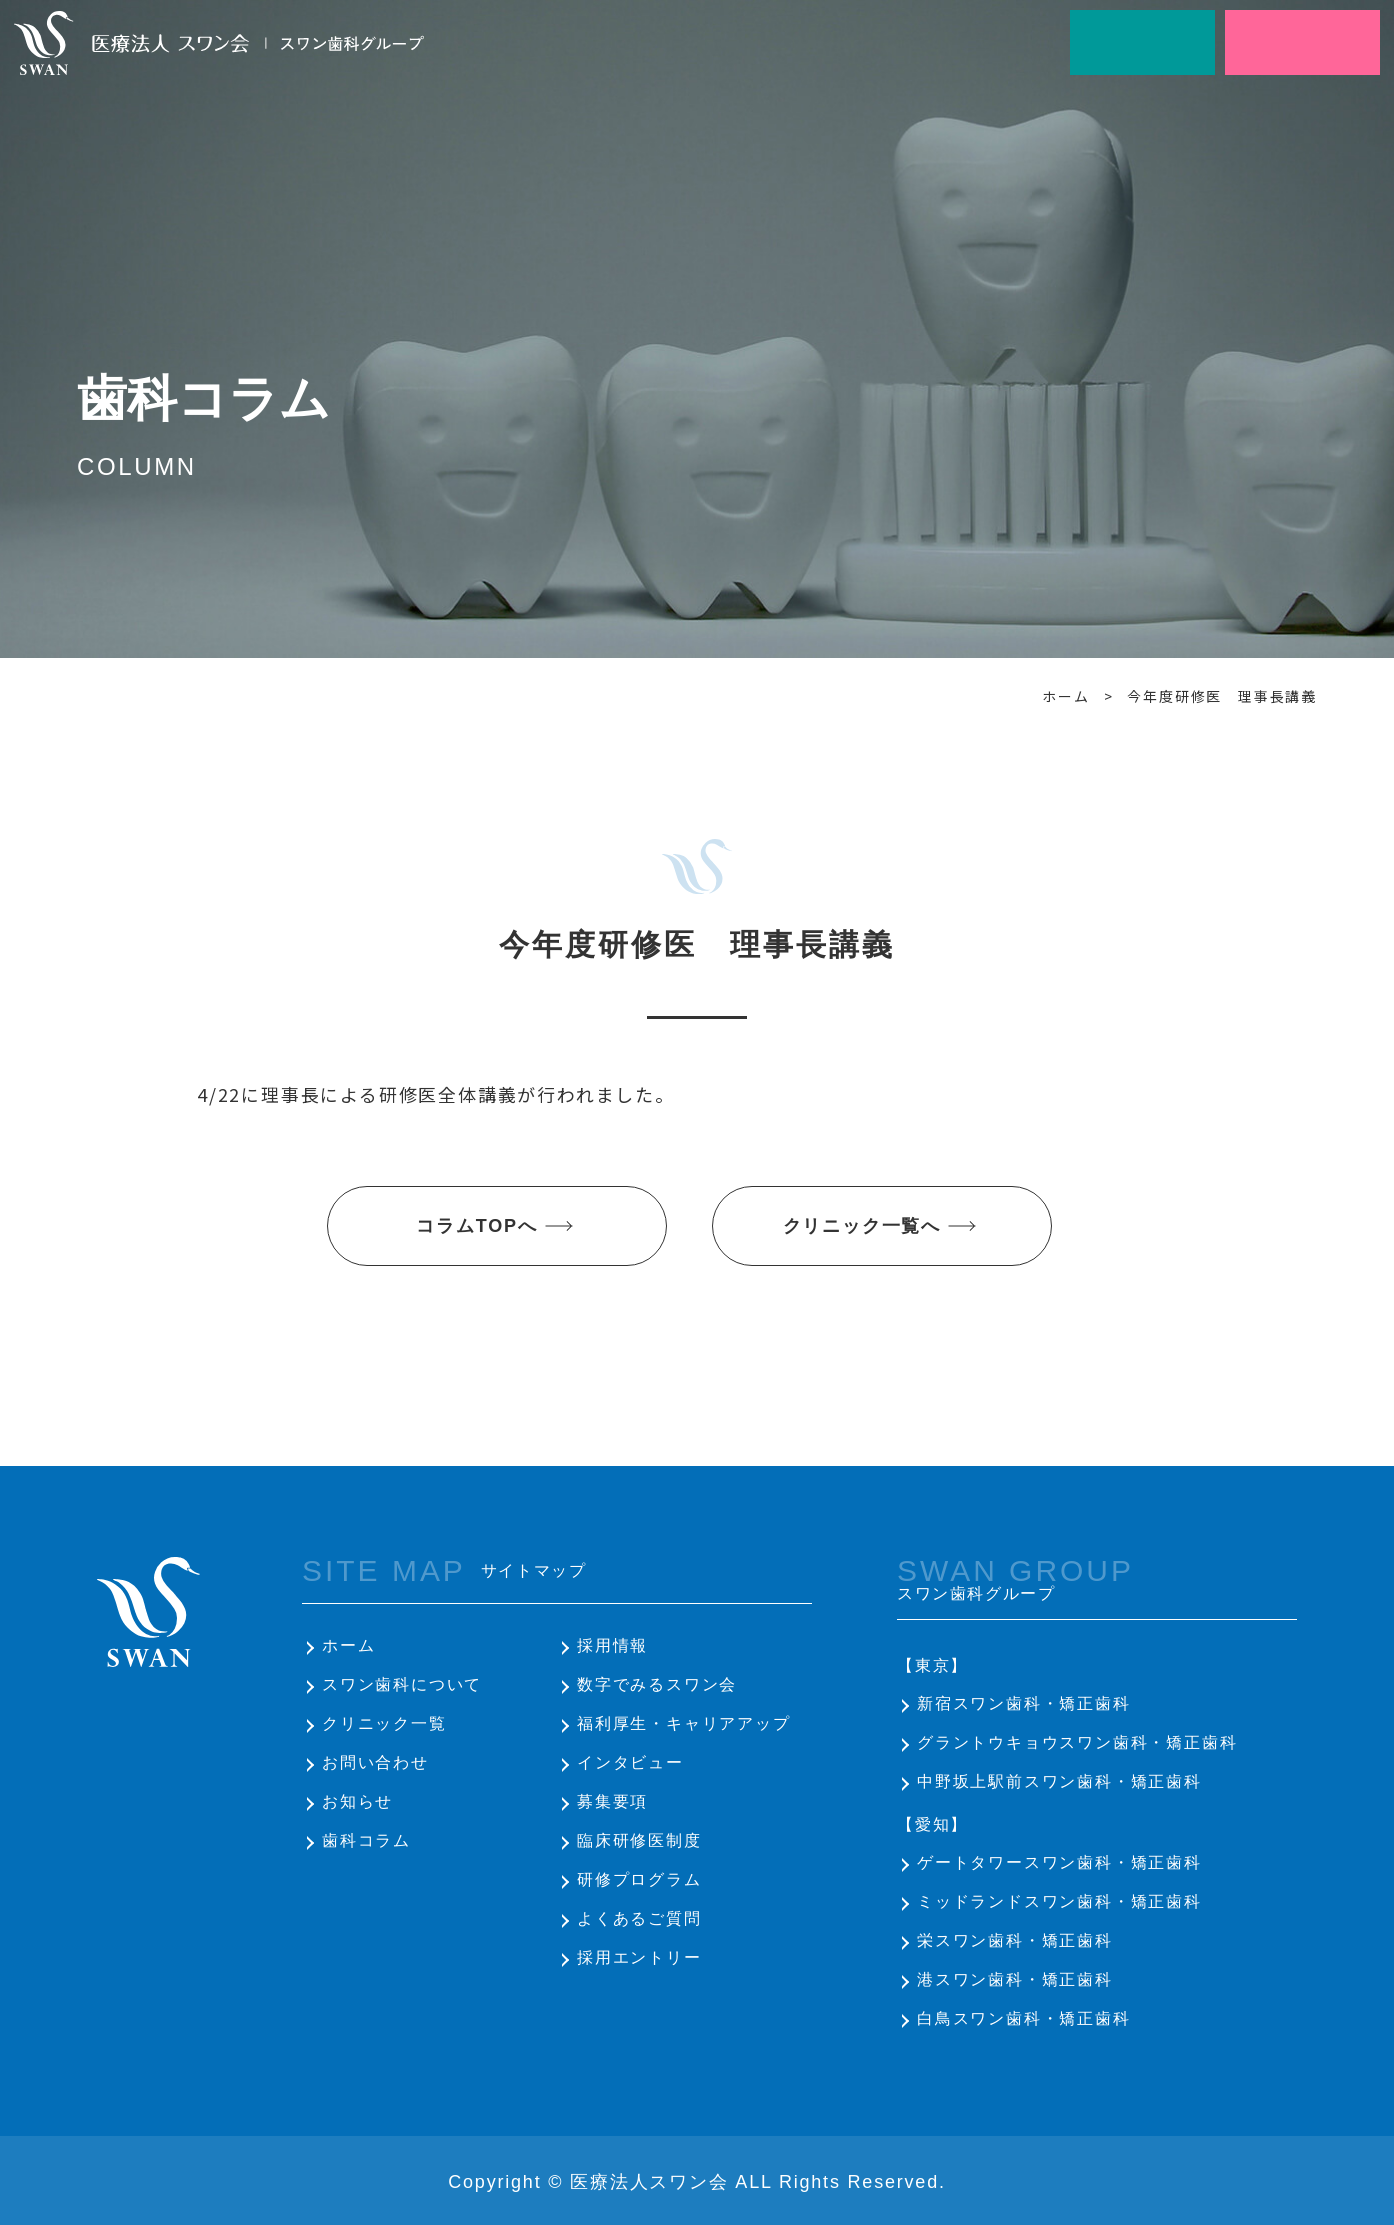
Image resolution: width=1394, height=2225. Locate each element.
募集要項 (612, 1801)
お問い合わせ (375, 1762)
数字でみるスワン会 (657, 1684)
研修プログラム (639, 1879)
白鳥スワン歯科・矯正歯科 (1024, 2018)
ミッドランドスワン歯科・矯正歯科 (1059, 1901)
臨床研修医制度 (639, 1840)
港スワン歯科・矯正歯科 (1015, 1979)
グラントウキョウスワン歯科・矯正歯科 (1077, 1742)
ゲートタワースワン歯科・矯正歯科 (1059, 1862)
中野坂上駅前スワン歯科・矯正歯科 (1059, 1781)
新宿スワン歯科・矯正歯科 (1024, 1703)
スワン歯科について (402, 1684)
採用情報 (612, 1645)
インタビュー (630, 1762)
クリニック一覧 (384, 1723)
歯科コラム (366, 1840)
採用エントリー (639, 1957)
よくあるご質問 (639, 1918)
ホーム (348, 1645)
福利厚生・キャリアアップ (684, 1723)
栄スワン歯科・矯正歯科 (1015, 1940)
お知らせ (357, 1801)
